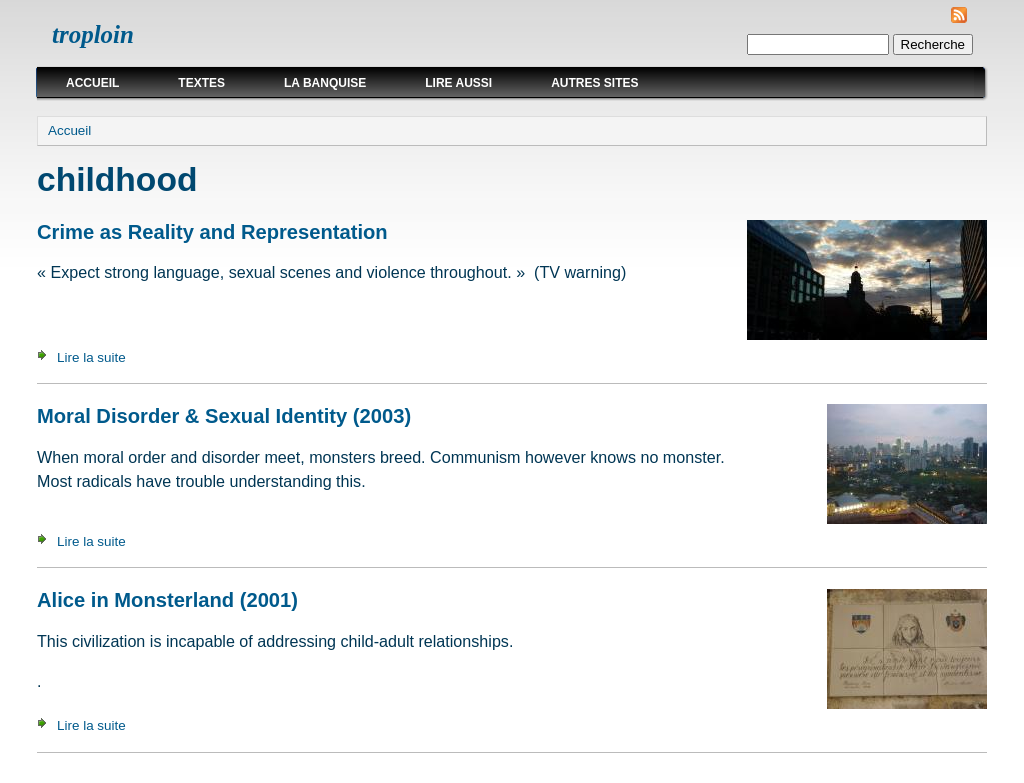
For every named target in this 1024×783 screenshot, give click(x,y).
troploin (93, 34)
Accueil (92, 83)
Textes (201, 83)
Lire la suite (91, 357)
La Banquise (325, 83)
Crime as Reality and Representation (212, 232)
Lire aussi (458, 83)
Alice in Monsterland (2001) (167, 600)
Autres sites (594, 83)
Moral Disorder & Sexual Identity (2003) (224, 416)
